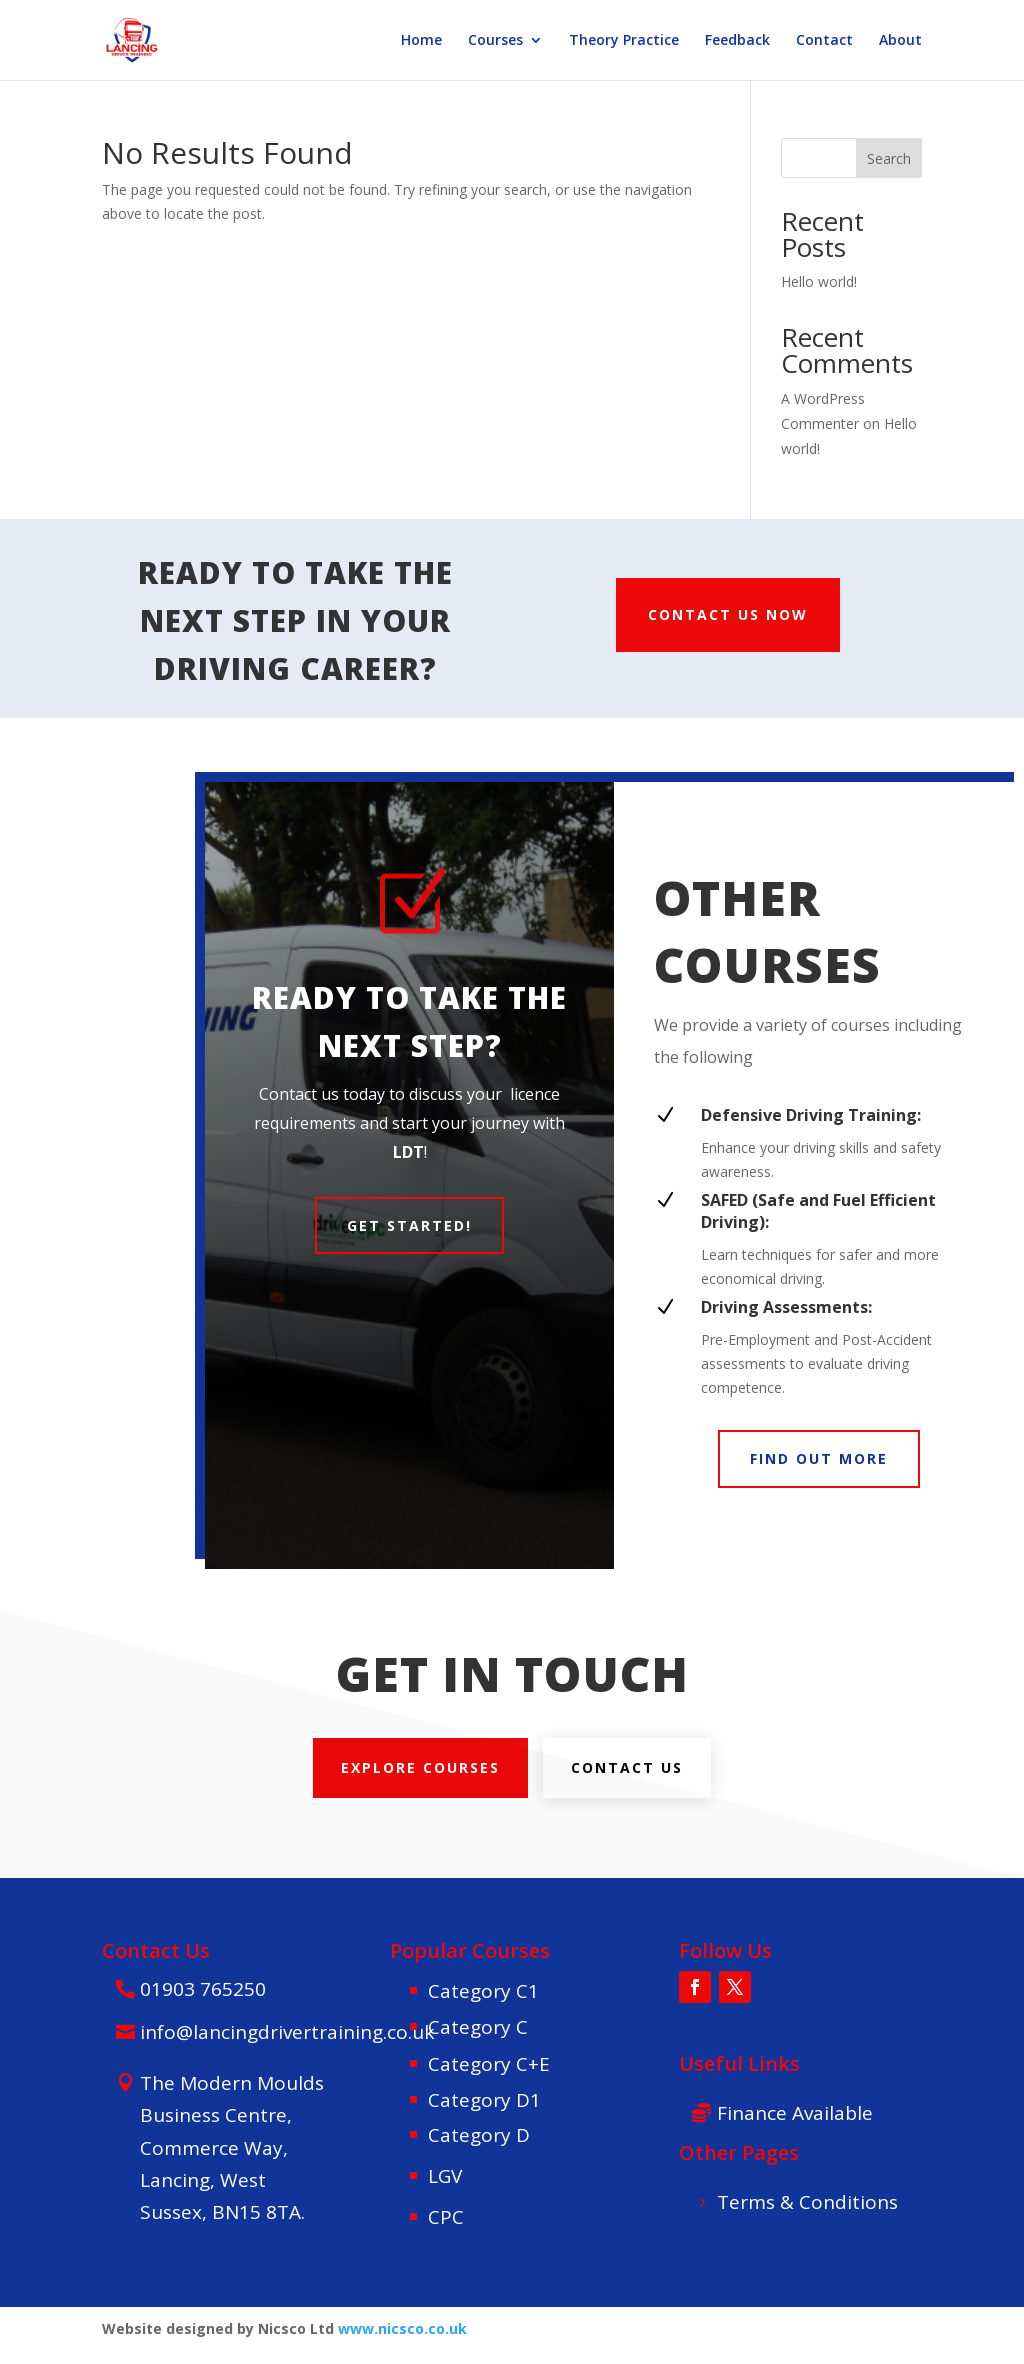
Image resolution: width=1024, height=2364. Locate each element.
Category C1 (483, 1991)
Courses (495, 41)
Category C (478, 2027)
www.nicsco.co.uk (402, 2328)
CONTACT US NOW (728, 614)
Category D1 (484, 2100)
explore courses (420, 1767)
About (900, 41)
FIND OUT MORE (819, 1458)
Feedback (737, 41)
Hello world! (819, 281)
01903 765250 (203, 1989)
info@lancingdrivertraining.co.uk (287, 2032)
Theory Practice (624, 41)
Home (421, 41)
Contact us (627, 1767)
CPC (446, 2217)
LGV (445, 2176)
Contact (824, 41)
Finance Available (795, 2113)
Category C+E (489, 2064)
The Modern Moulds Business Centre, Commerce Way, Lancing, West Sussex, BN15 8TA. (232, 2147)
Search (889, 158)
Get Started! (409, 1225)
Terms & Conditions (807, 2202)
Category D (479, 2135)
